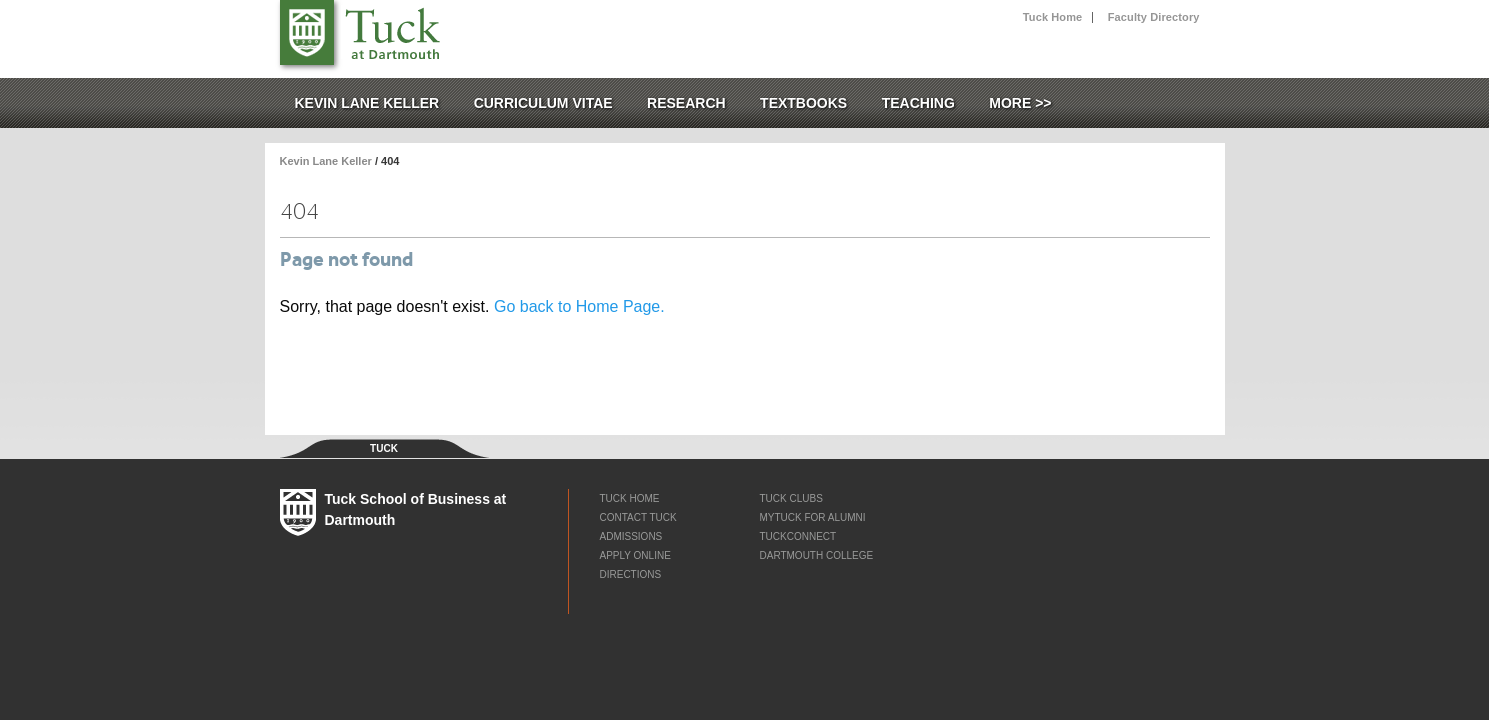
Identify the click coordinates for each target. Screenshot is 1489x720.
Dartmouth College (816, 555)
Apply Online (634, 555)
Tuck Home (1052, 17)
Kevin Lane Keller (367, 103)
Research (686, 103)
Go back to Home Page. (579, 306)
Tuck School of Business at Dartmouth (387, 29)
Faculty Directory (1154, 17)
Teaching (918, 103)
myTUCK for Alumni (812, 517)
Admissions (630, 536)
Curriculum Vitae (543, 103)
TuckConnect (797, 536)
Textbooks (803, 103)
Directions (630, 574)
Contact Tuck (637, 517)
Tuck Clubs (790, 498)
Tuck (307, 32)
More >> (1020, 103)
